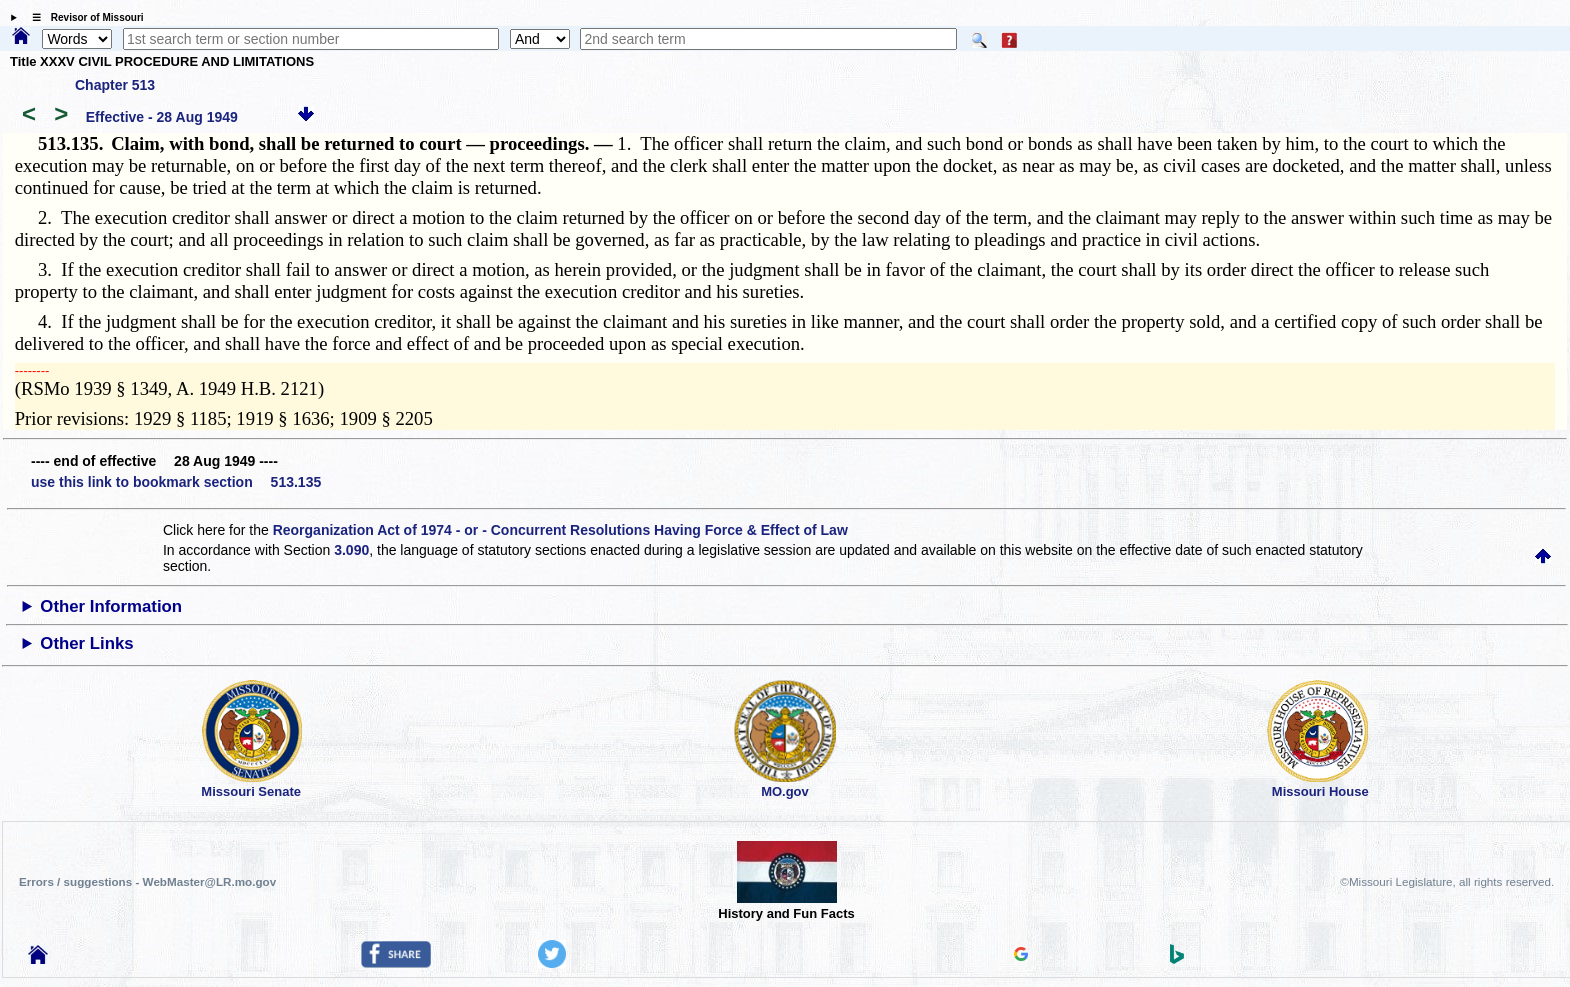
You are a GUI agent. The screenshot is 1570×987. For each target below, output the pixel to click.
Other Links (86, 643)
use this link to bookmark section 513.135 (176, 482)
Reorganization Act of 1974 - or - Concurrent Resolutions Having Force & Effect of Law (560, 530)
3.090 (351, 550)
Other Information (111, 606)
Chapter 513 (115, 85)
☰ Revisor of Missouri (83, 17)
